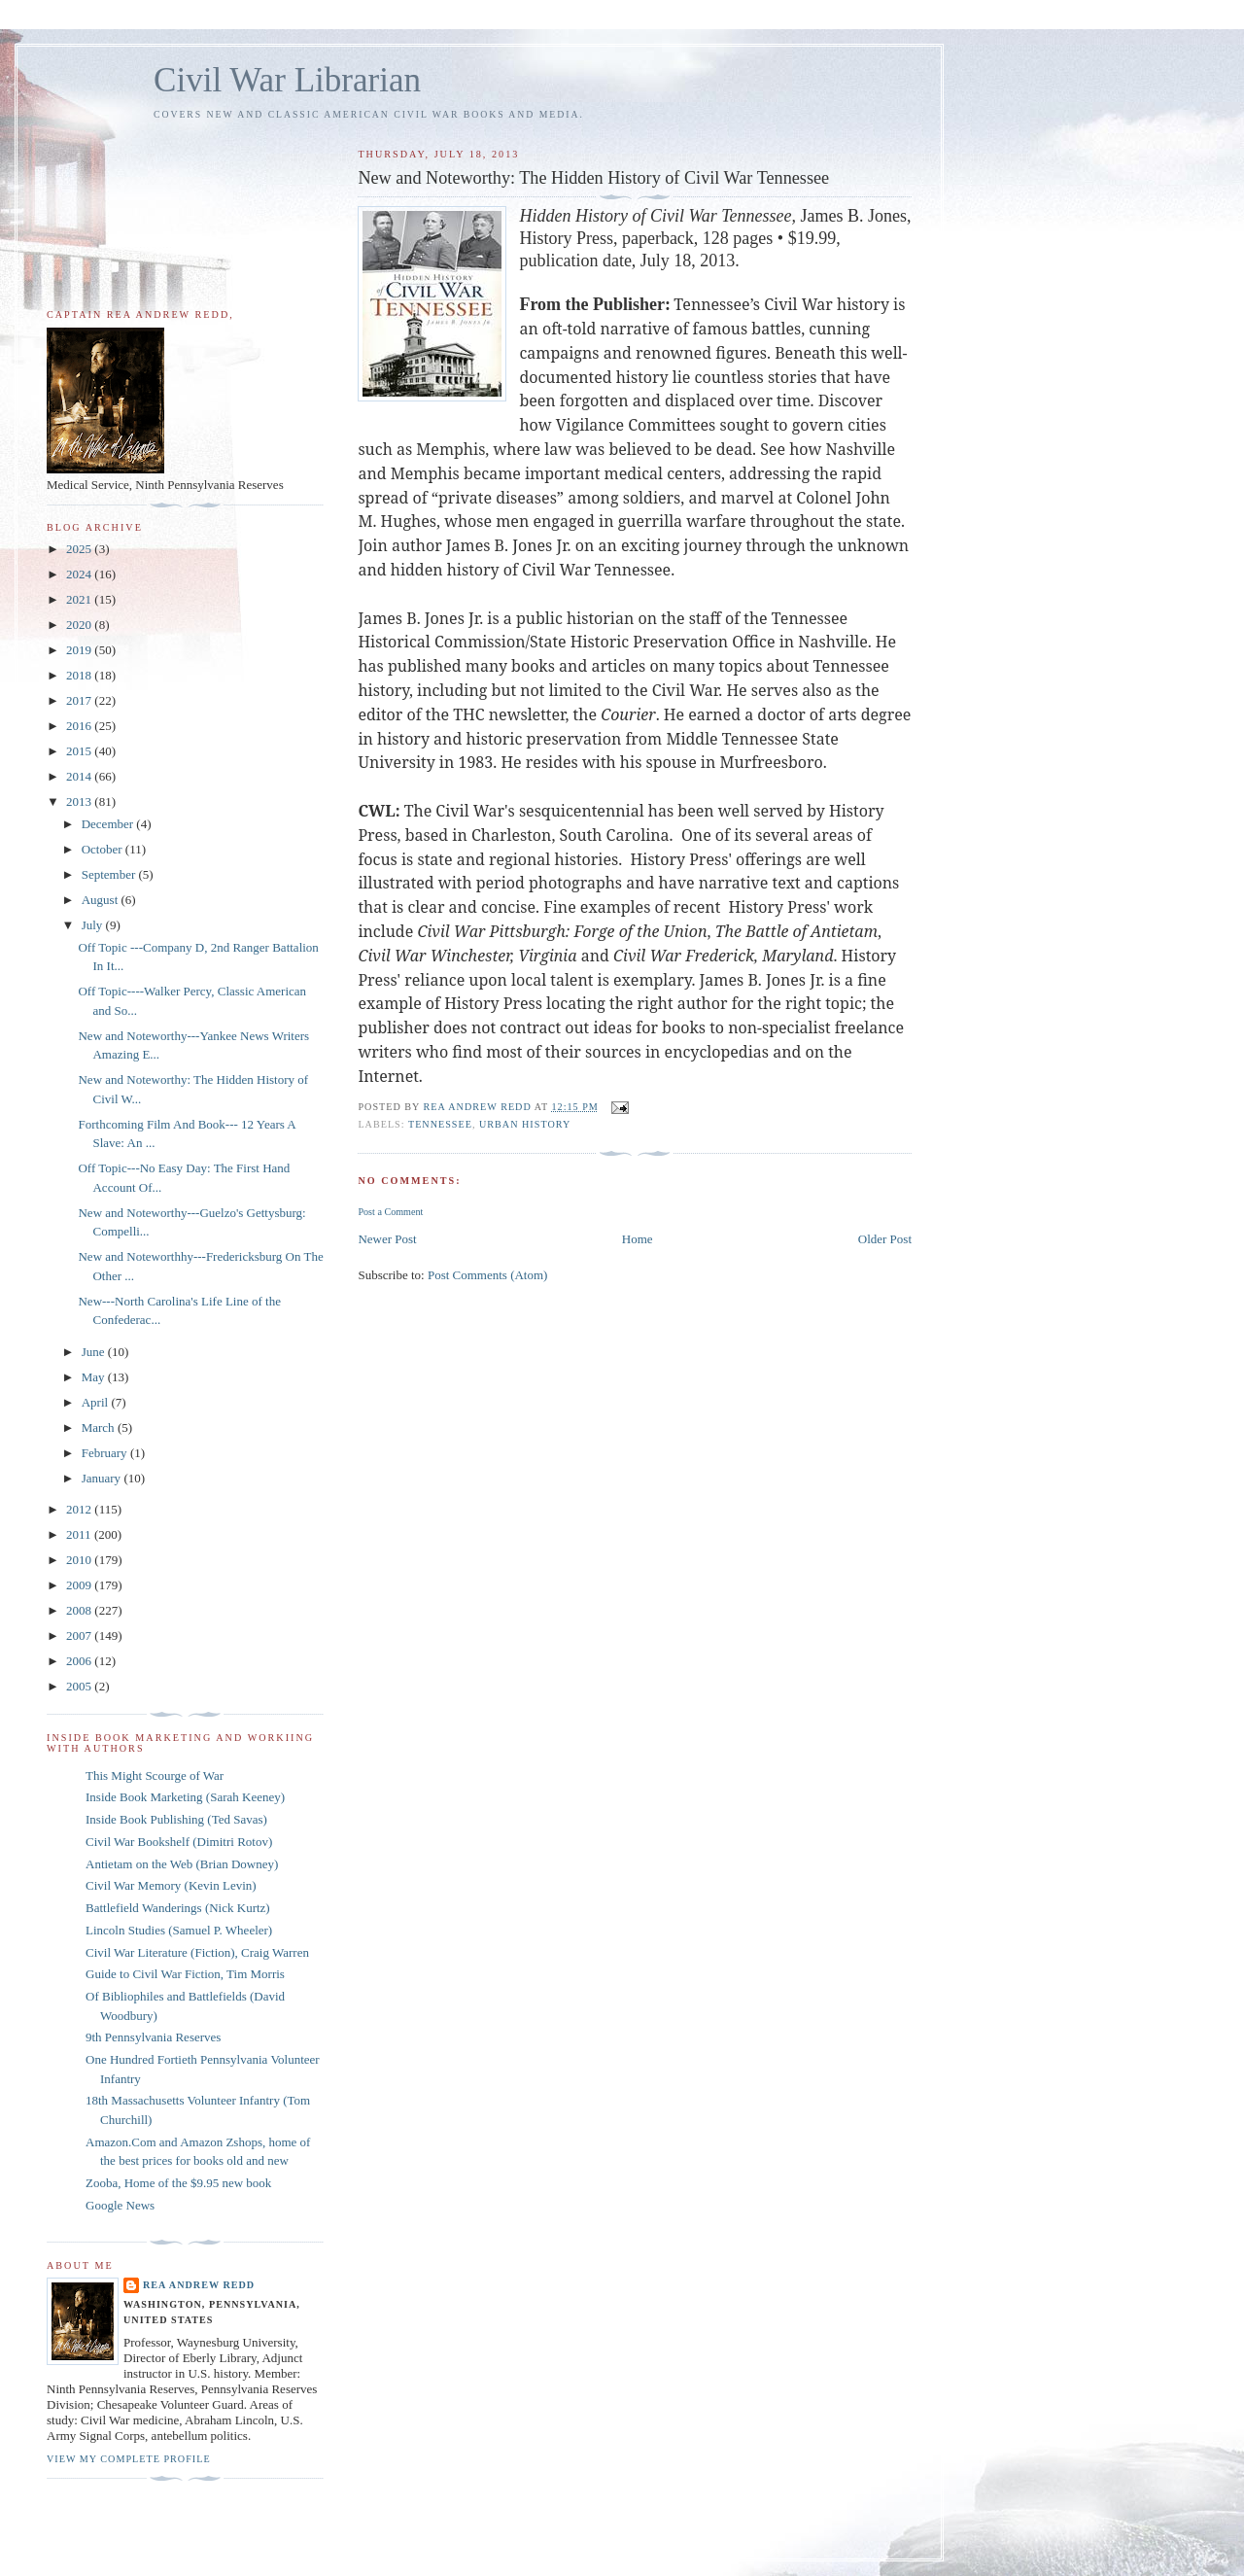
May (95, 1377)
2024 (80, 574)
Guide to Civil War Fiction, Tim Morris (185, 1974)
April (97, 1402)
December (109, 824)
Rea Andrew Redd (199, 2285)
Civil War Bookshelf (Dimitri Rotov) (179, 1841)
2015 (80, 751)
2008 (80, 1610)
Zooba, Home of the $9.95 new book (178, 2183)
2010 (80, 1559)
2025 (80, 548)
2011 (80, 1534)
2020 (80, 624)
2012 (80, 1509)
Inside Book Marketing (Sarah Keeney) (185, 1797)
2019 (80, 650)
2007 (80, 1635)
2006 (80, 1661)
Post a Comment (390, 1211)
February (106, 1452)
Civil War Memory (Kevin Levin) (171, 1885)
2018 (80, 675)
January (103, 1478)
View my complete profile (129, 2459)
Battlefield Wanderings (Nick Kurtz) (178, 1907)
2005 (80, 1686)
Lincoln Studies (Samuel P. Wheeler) (179, 1930)
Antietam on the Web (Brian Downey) (182, 1864)
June (95, 1351)
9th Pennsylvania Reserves (153, 2037)
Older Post (885, 1239)
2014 (80, 776)
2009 (80, 1585)
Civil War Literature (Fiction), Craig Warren (197, 1952)
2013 (80, 801)
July (94, 925)
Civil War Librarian (287, 80)
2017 (80, 700)
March (100, 1427)
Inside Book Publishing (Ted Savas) (176, 1819)
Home (637, 1239)
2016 (80, 725)
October (103, 849)
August (101, 899)
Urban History (524, 1124)
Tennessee (440, 1124)
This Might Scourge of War (155, 1775)
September (110, 874)
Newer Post (387, 1239)
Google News (120, 2205)
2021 (80, 599)
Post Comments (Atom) (488, 1275)
